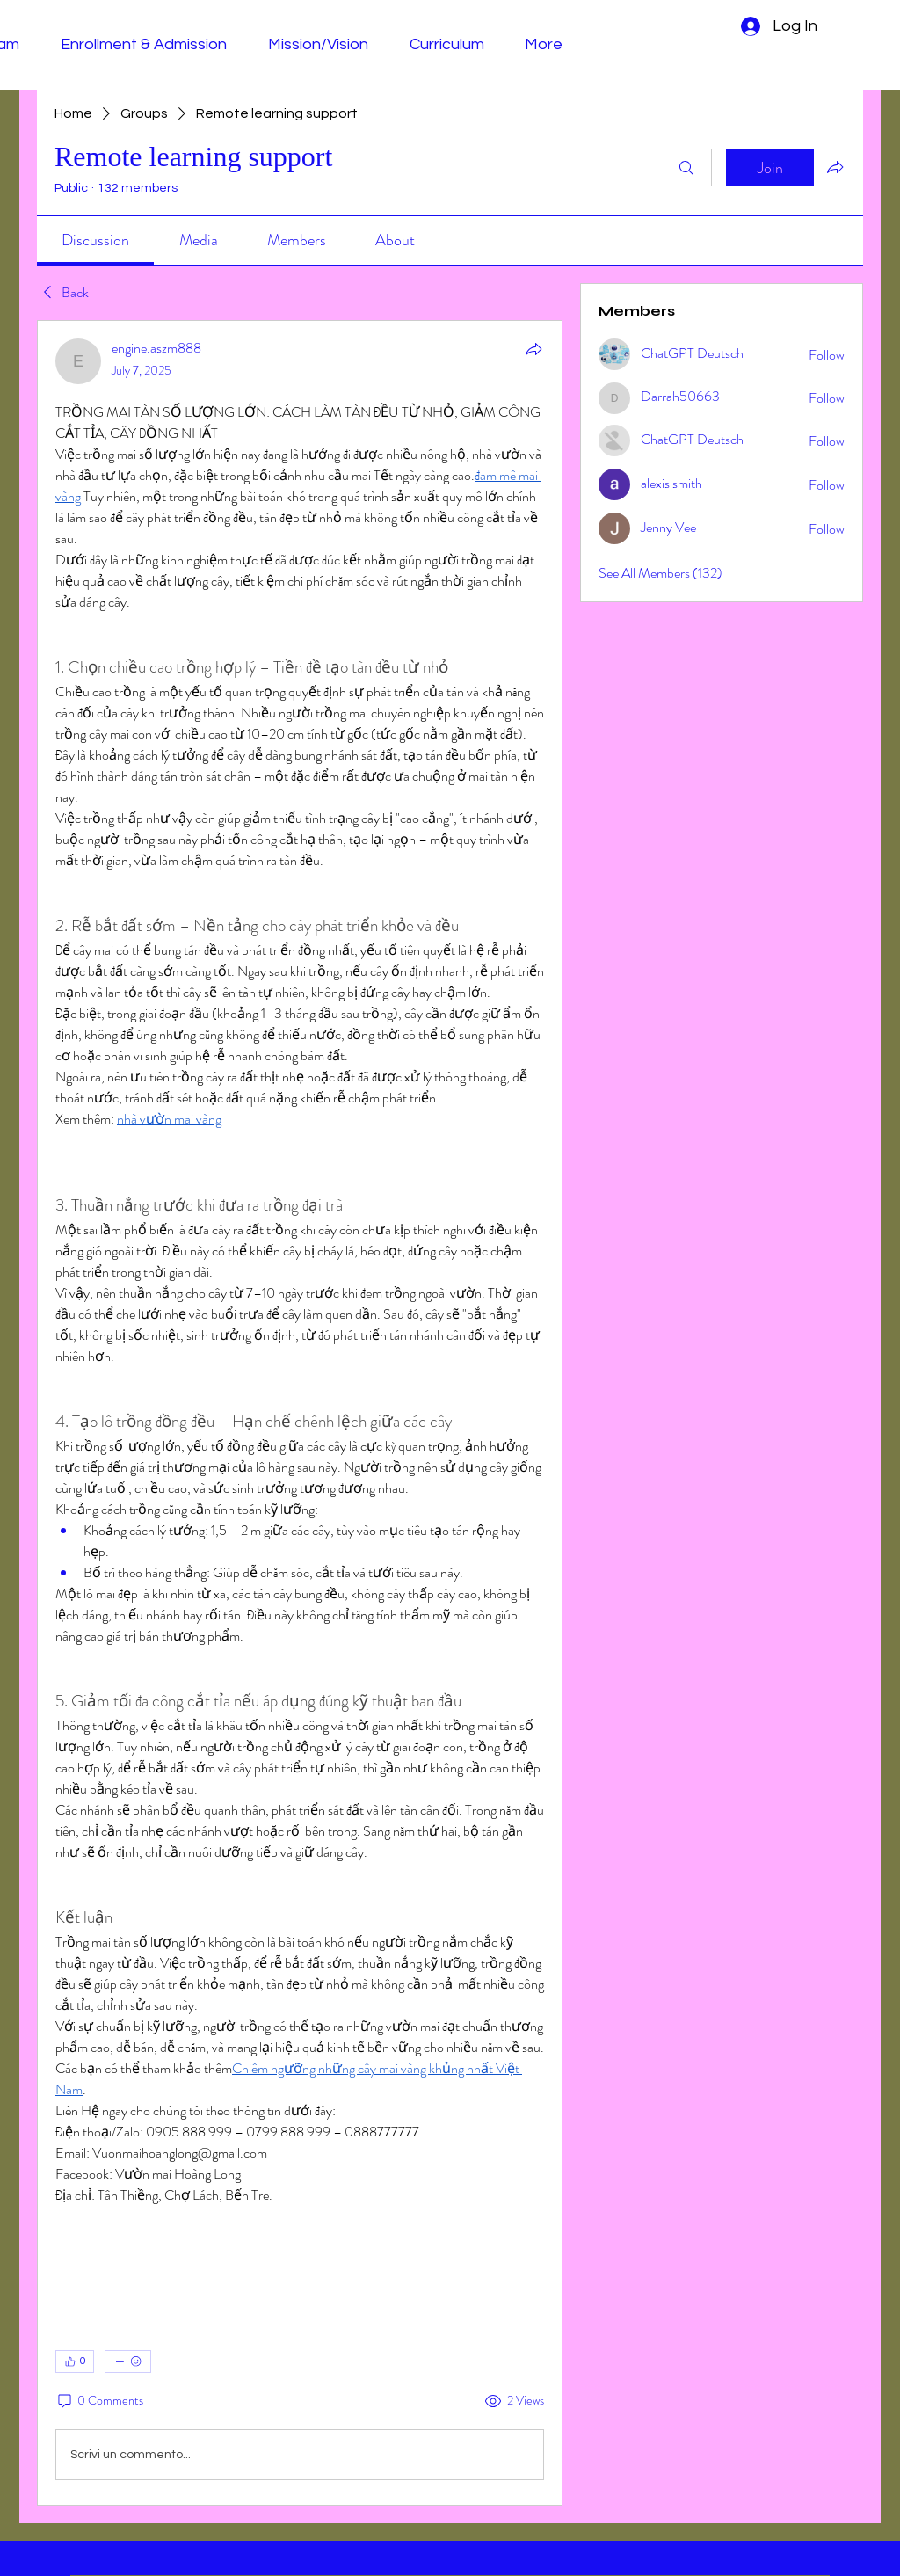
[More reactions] (128, 2361)
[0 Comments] (99, 2401)
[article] (299, 1413)
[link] (95, 240)
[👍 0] (74, 2361)
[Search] (686, 167)
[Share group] (835, 167)
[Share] (533, 349)
